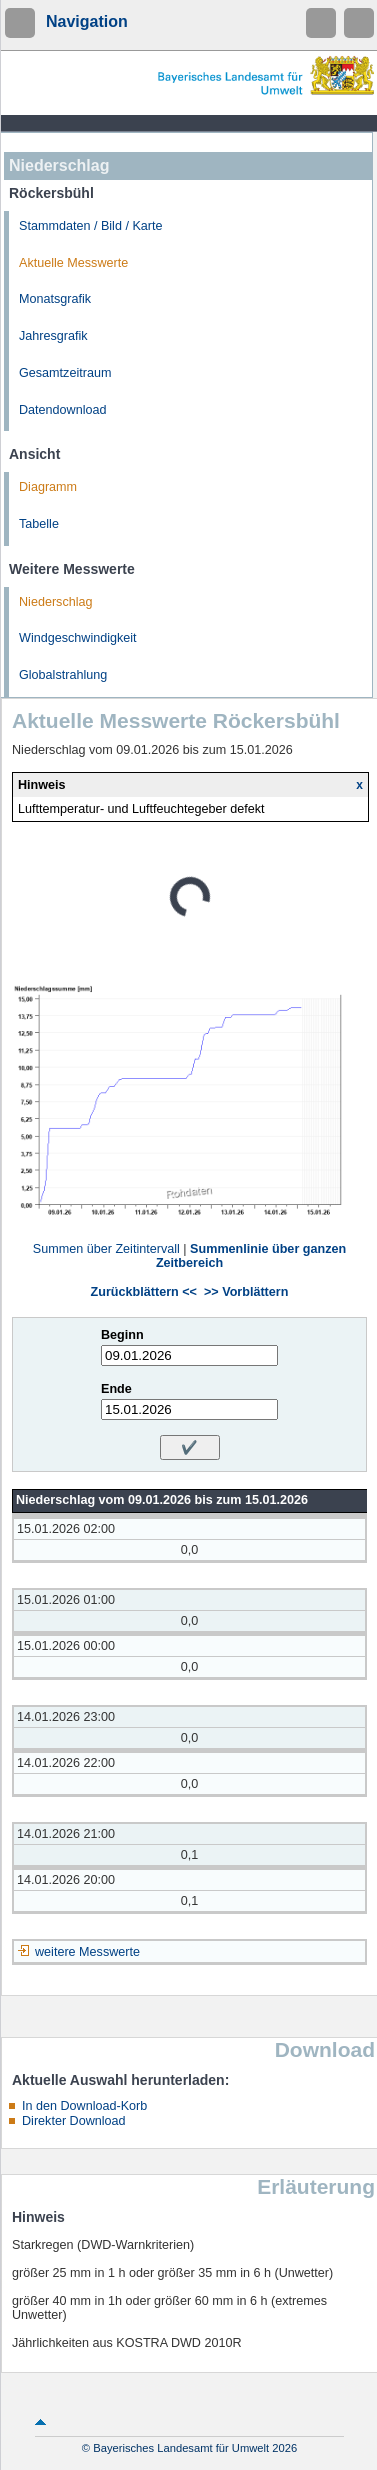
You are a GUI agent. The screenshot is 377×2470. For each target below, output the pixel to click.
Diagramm (48, 487)
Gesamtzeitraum (65, 373)
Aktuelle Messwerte (73, 263)
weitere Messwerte (87, 1952)
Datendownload (63, 410)
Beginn (122, 1335)
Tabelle (39, 524)
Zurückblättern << (144, 1292)
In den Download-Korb (84, 2106)
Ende (116, 1389)
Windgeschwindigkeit (78, 638)
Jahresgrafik (53, 336)
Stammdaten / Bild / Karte (91, 226)
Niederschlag (56, 602)
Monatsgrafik (55, 299)
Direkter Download (74, 2121)
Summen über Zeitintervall (106, 1249)
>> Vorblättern (246, 1292)
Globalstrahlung (63, 675)
